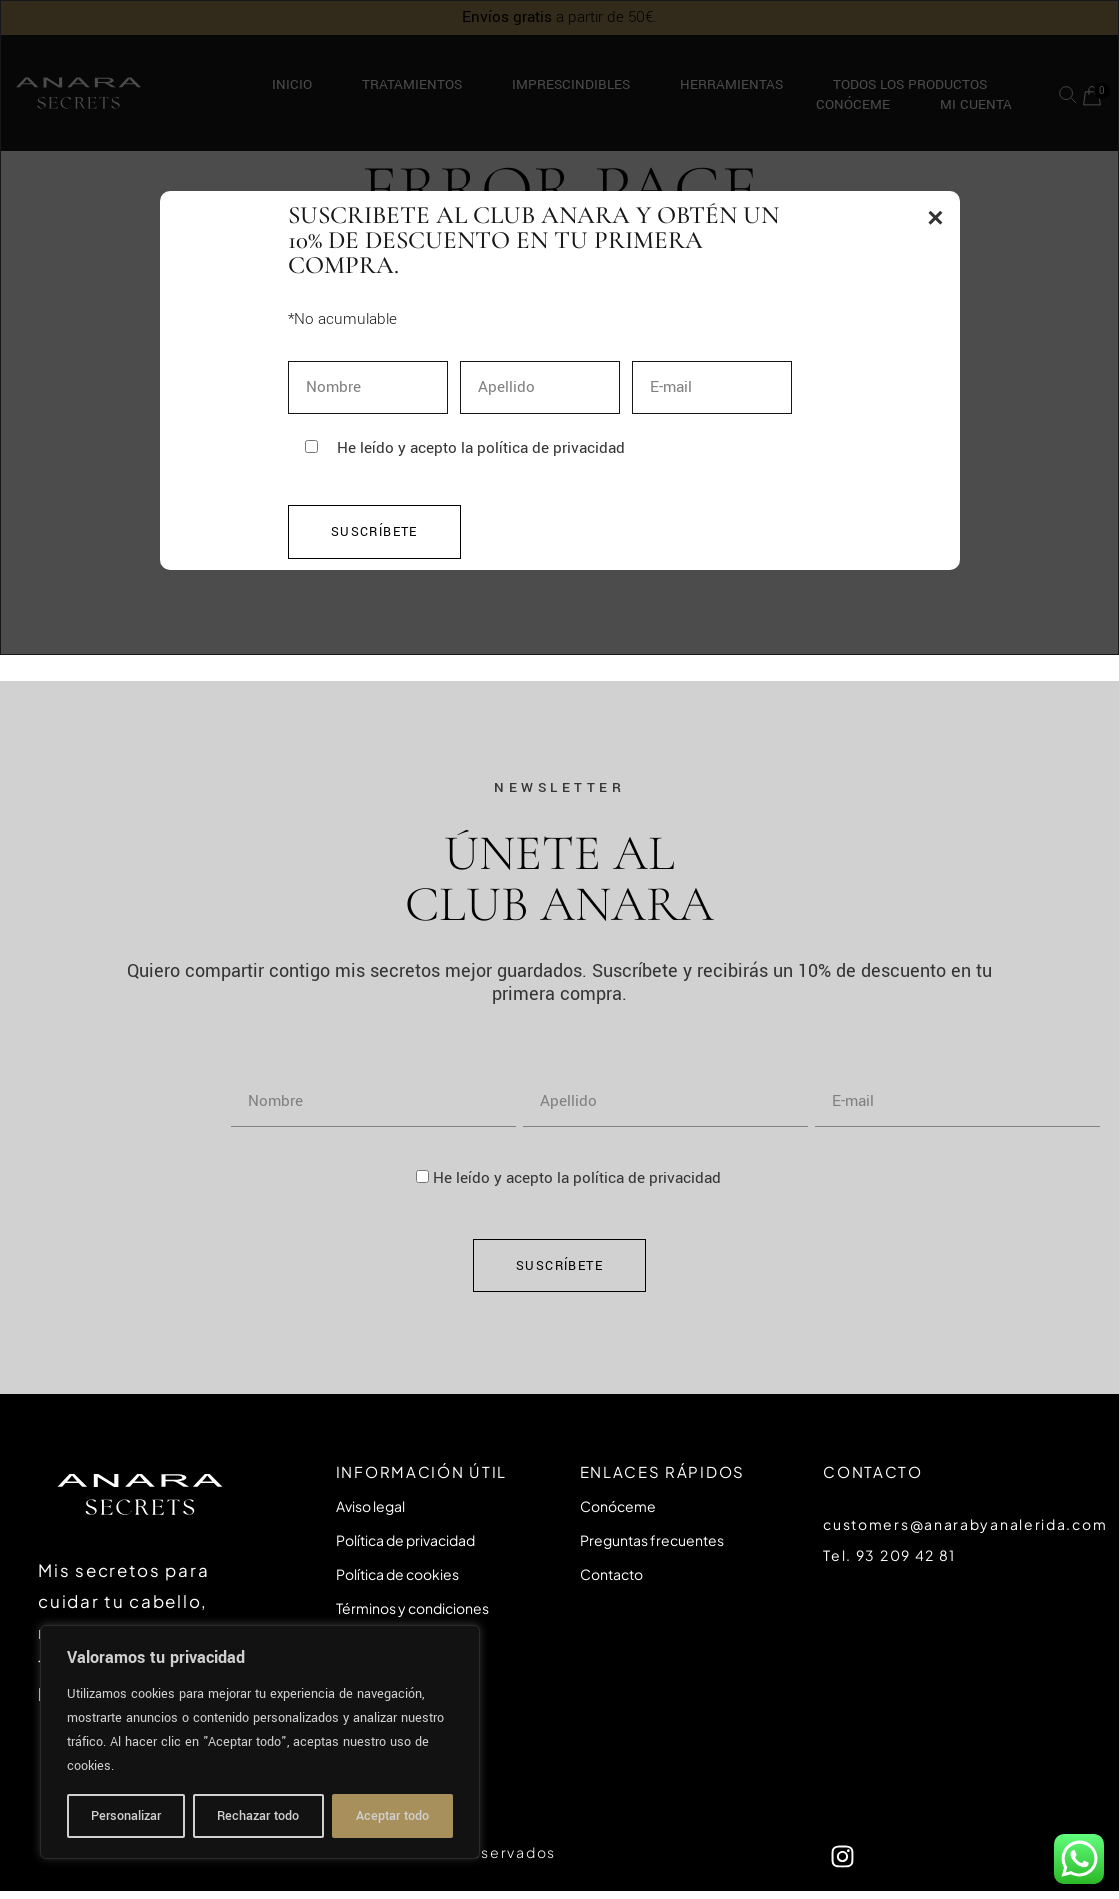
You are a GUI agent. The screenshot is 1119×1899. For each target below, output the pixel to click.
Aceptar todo (392, 1816)
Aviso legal (370, 1506)
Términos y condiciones (412, 1608)
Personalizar (126, 1816)
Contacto (611, 1574)
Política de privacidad (405, 1540)
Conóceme (618, 1506)
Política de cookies (397, 1574)
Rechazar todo (258, 1816)
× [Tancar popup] (935, 217)
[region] (260, 1742)
